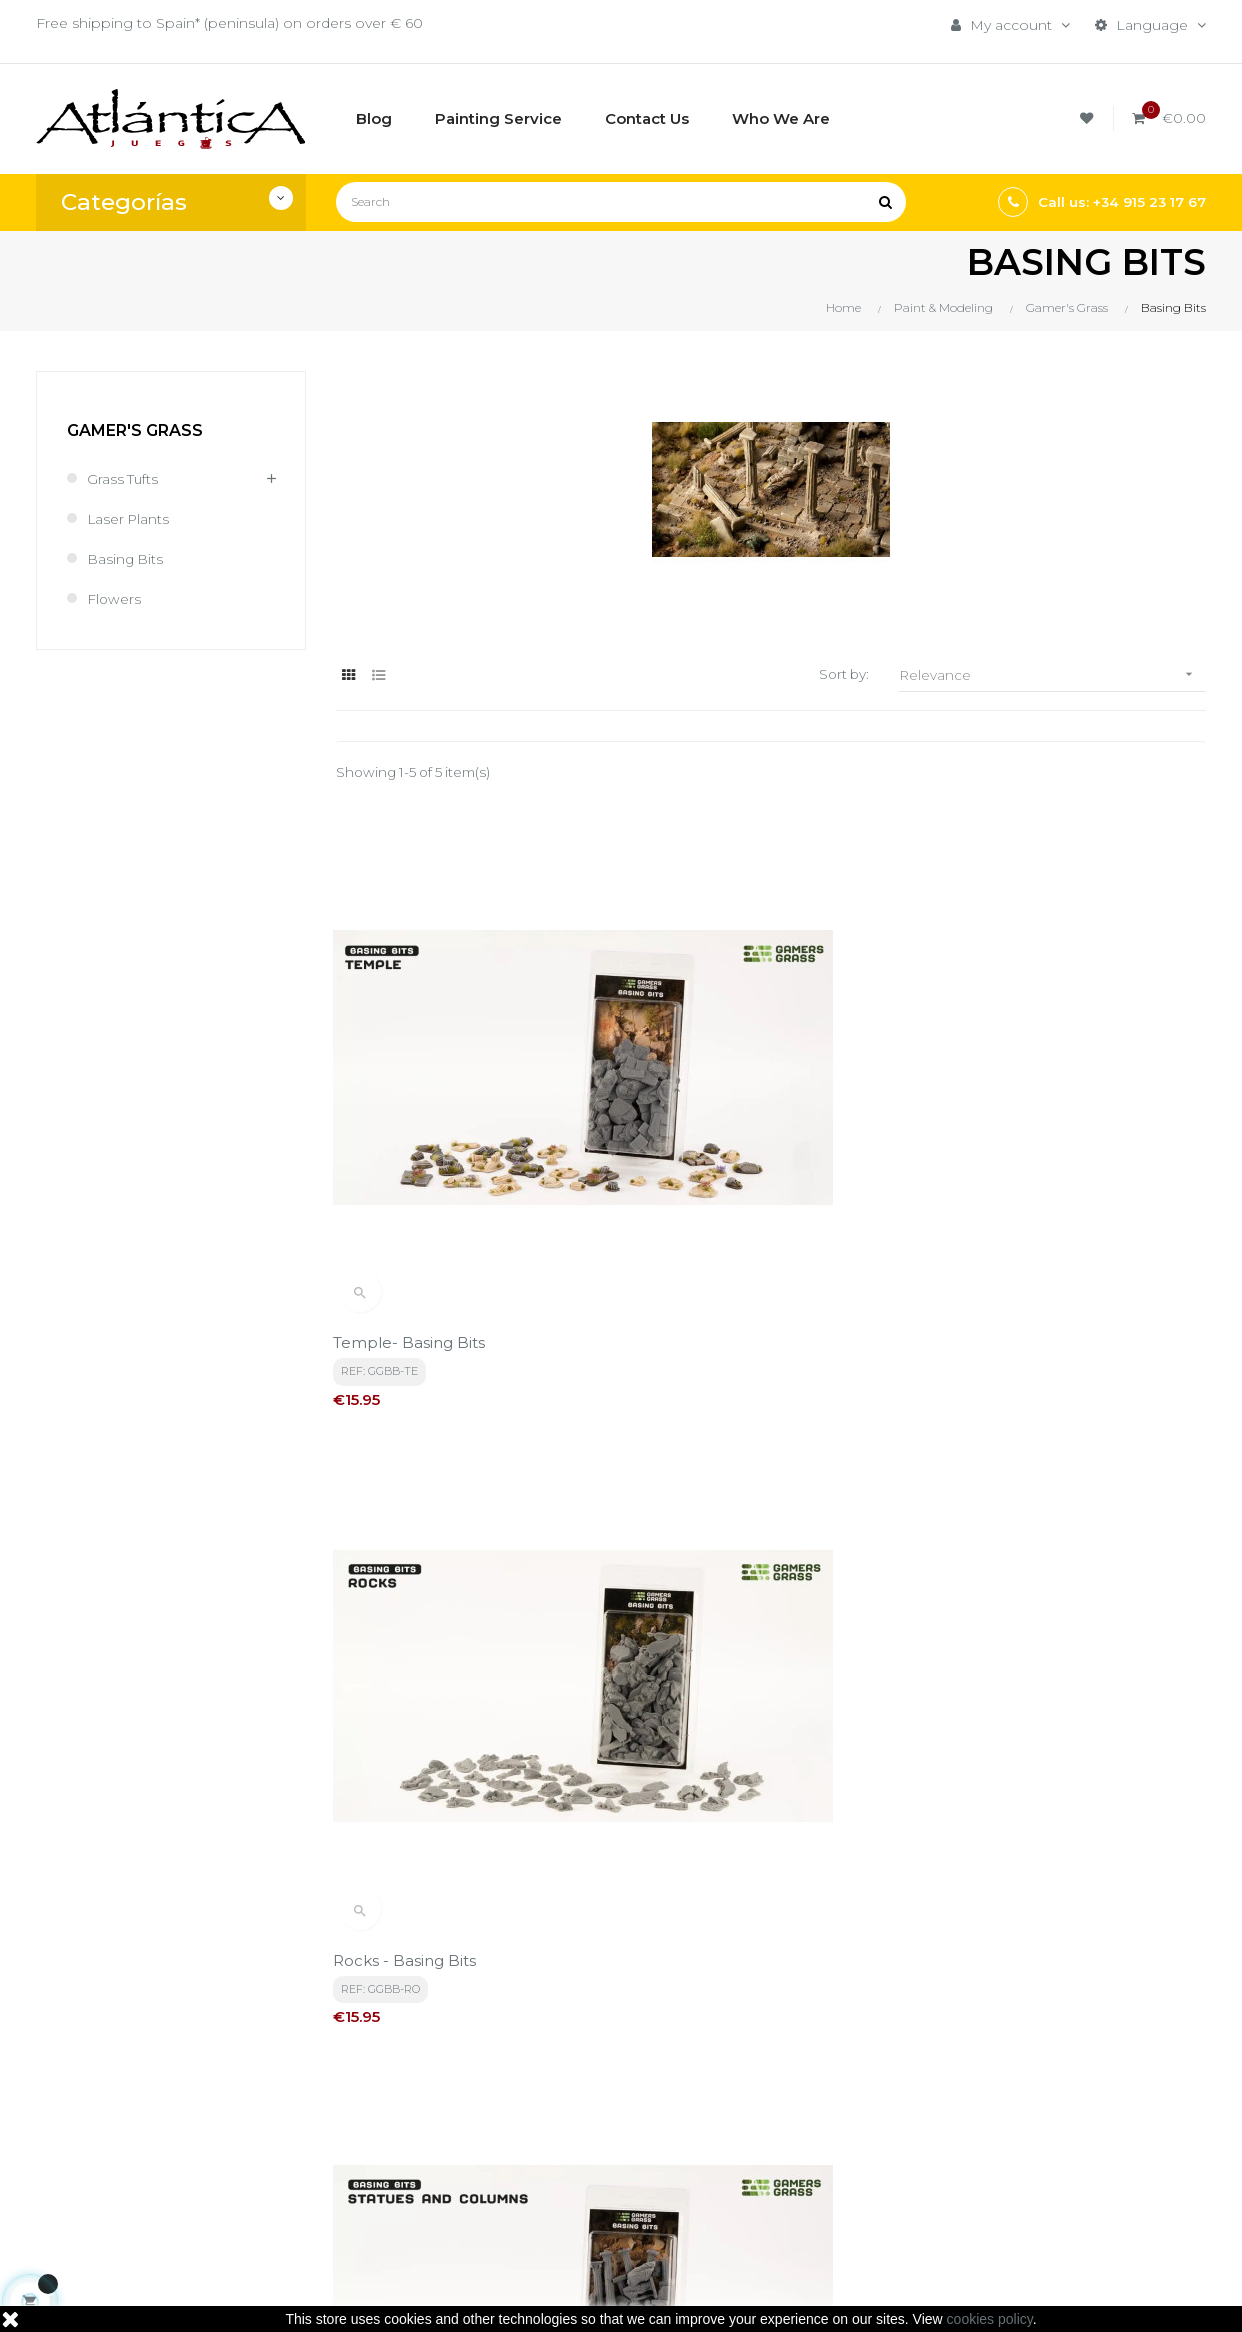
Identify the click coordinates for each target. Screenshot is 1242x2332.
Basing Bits (126, 559)
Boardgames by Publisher (792, 2068)
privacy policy (441, 1873)
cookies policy (990, 2319)
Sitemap (765, 2180)
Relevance (1053, 674)
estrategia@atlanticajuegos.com (148, 2168)
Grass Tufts (123, 479)
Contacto (568, 2160)
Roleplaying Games (804, 2112)
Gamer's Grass (135, 430)
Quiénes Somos (592, 2126)
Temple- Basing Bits (412, 1113)
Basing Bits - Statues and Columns (1066, 1113)
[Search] (621, 202)
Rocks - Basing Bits (707, 1113)
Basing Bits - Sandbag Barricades (461, 1501)
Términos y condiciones (618, 2058)
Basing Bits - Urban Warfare (741, 1501)
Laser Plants (129, 519)
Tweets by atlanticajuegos (1025, 2051)
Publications (779, 2146)
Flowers (114, 599)
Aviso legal (573, 2092)
